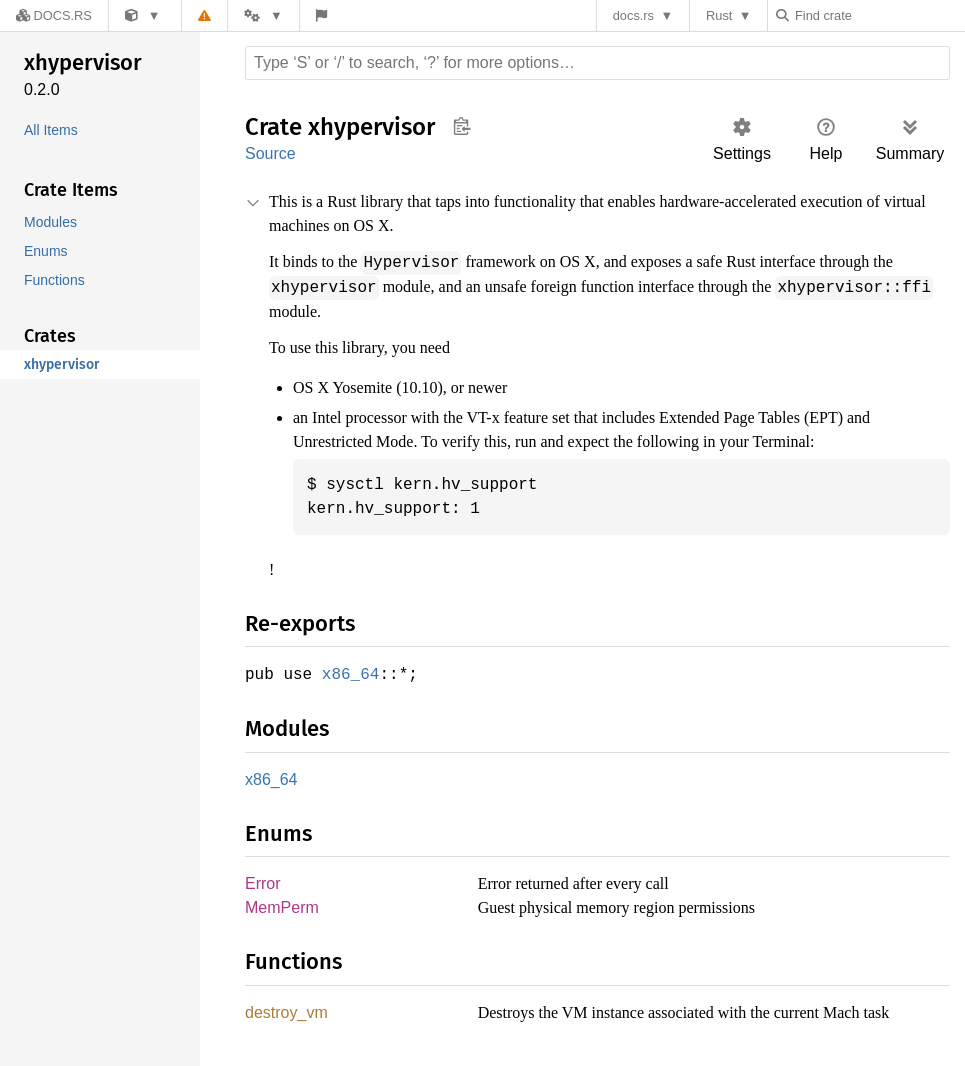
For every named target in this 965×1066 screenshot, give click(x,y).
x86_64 (355, 672)
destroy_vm (287, 1013)
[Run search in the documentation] (597, 63)
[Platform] (252, 15)
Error (263, 882)
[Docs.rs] (49, 15)
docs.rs (638, 15)
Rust (724, 15)
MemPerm (282, 907)
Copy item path (461, 126)
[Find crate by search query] (881, 15)
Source (270, 153)
